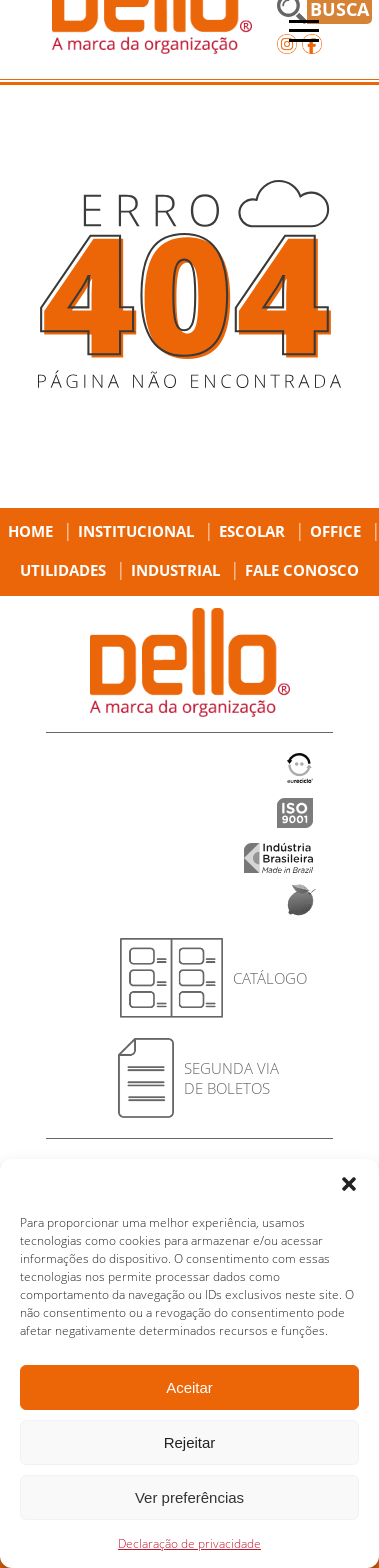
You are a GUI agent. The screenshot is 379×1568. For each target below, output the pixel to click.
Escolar (252, 531)
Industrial (175, 570)
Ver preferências (189, 1497)
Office (335, 531)
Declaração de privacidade (189, 1543)
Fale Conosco (302, 570)
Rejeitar (190, 1442)
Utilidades (63, 570)
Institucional (136, 531)
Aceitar (189, 1387)
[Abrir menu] (304, 31)
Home (30, 531)
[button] (349, 1184)
